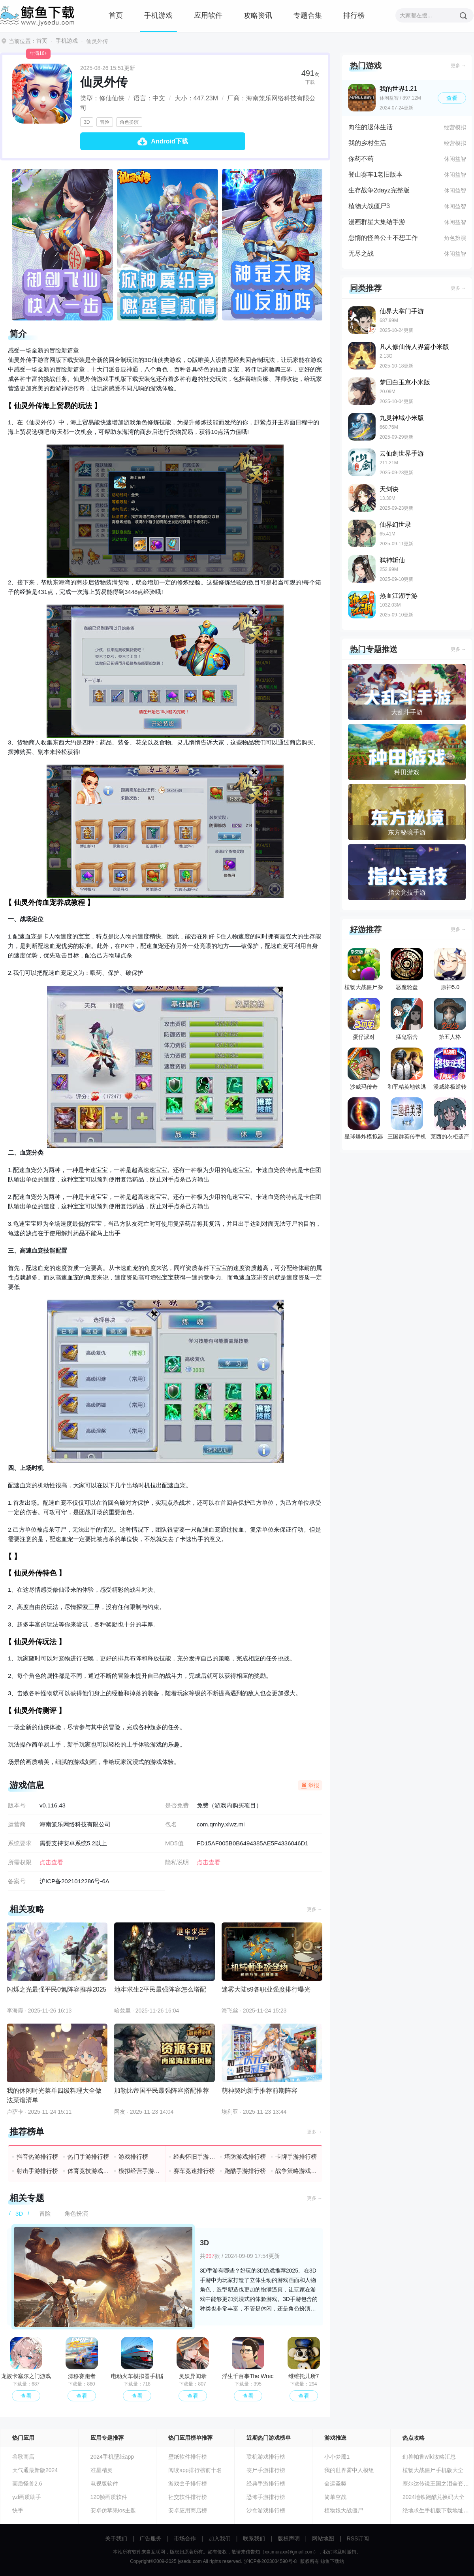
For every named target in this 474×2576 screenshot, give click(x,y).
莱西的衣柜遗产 (450, 1118)
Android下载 (169, 141)
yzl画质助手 (26, 2497)
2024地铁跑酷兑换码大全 (434, 2497)
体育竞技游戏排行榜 (89, 2170)
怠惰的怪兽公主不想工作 (383, 237)
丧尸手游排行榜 (265, 2470)
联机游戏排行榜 (265, 2457)
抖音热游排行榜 (37, 2156)
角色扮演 (129, 122)
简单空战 (335, 2497)
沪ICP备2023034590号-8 (270, 2561)
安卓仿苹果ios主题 (113, 2510)
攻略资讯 (258, 15)
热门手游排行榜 (88, 2156)
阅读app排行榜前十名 (195, 2470)
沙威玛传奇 (364, 1069)
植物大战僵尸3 (369, 206)
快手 (17, 2510)
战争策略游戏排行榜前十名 (296, 2170)
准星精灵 (101, 2470)
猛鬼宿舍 (407, 1019)
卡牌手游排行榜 (296, 2156)
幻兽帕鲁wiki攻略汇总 (429, 2457)
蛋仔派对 (364, 1019)
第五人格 (450, 1019)
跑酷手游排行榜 (245, 2170)
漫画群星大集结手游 (376, 222)
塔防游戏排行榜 (245, 2156)
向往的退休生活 (370, 127)
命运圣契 (335, 2483)
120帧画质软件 (108, 2497)
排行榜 (354, 15)
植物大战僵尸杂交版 (363, 971)
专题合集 (307, 15)
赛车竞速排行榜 (194, 2170)
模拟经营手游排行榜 (139, 2170)
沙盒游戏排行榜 (265, 2510)
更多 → (314, 1909)
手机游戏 (158, 15)
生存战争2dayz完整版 (379, 190)
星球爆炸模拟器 (363, 1118)
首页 (116, 15)
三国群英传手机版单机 (406, 1120)
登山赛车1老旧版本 (375, 174)
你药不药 (361, 158)
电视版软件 (104, 2483)
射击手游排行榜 (37, 2170)
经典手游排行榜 (265, 2483)
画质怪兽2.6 (27, 2483)
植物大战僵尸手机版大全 (433, 2470)
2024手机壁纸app (112, 2457)
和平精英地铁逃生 (406, 1070)
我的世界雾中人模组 (349, 2470)
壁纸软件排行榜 (187, 2457)
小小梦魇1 (337, 2457)
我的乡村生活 (367, 142)
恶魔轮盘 (407, 969)
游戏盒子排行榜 (187, 2483)
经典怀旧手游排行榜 (194, 2156)
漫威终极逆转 (449, 1069)
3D (87, 122)
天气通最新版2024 (35, 2470)
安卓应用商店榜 (187, 2510)
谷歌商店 (23, 2457)
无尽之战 (361, 253)
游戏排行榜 (133, 2156)
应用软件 (208, 15)
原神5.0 (450, 969)
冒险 (104, 122)
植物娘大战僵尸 (343, 2510)
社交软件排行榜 (187, 2497)
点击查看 (208, 1862)
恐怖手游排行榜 (265, 2497)
